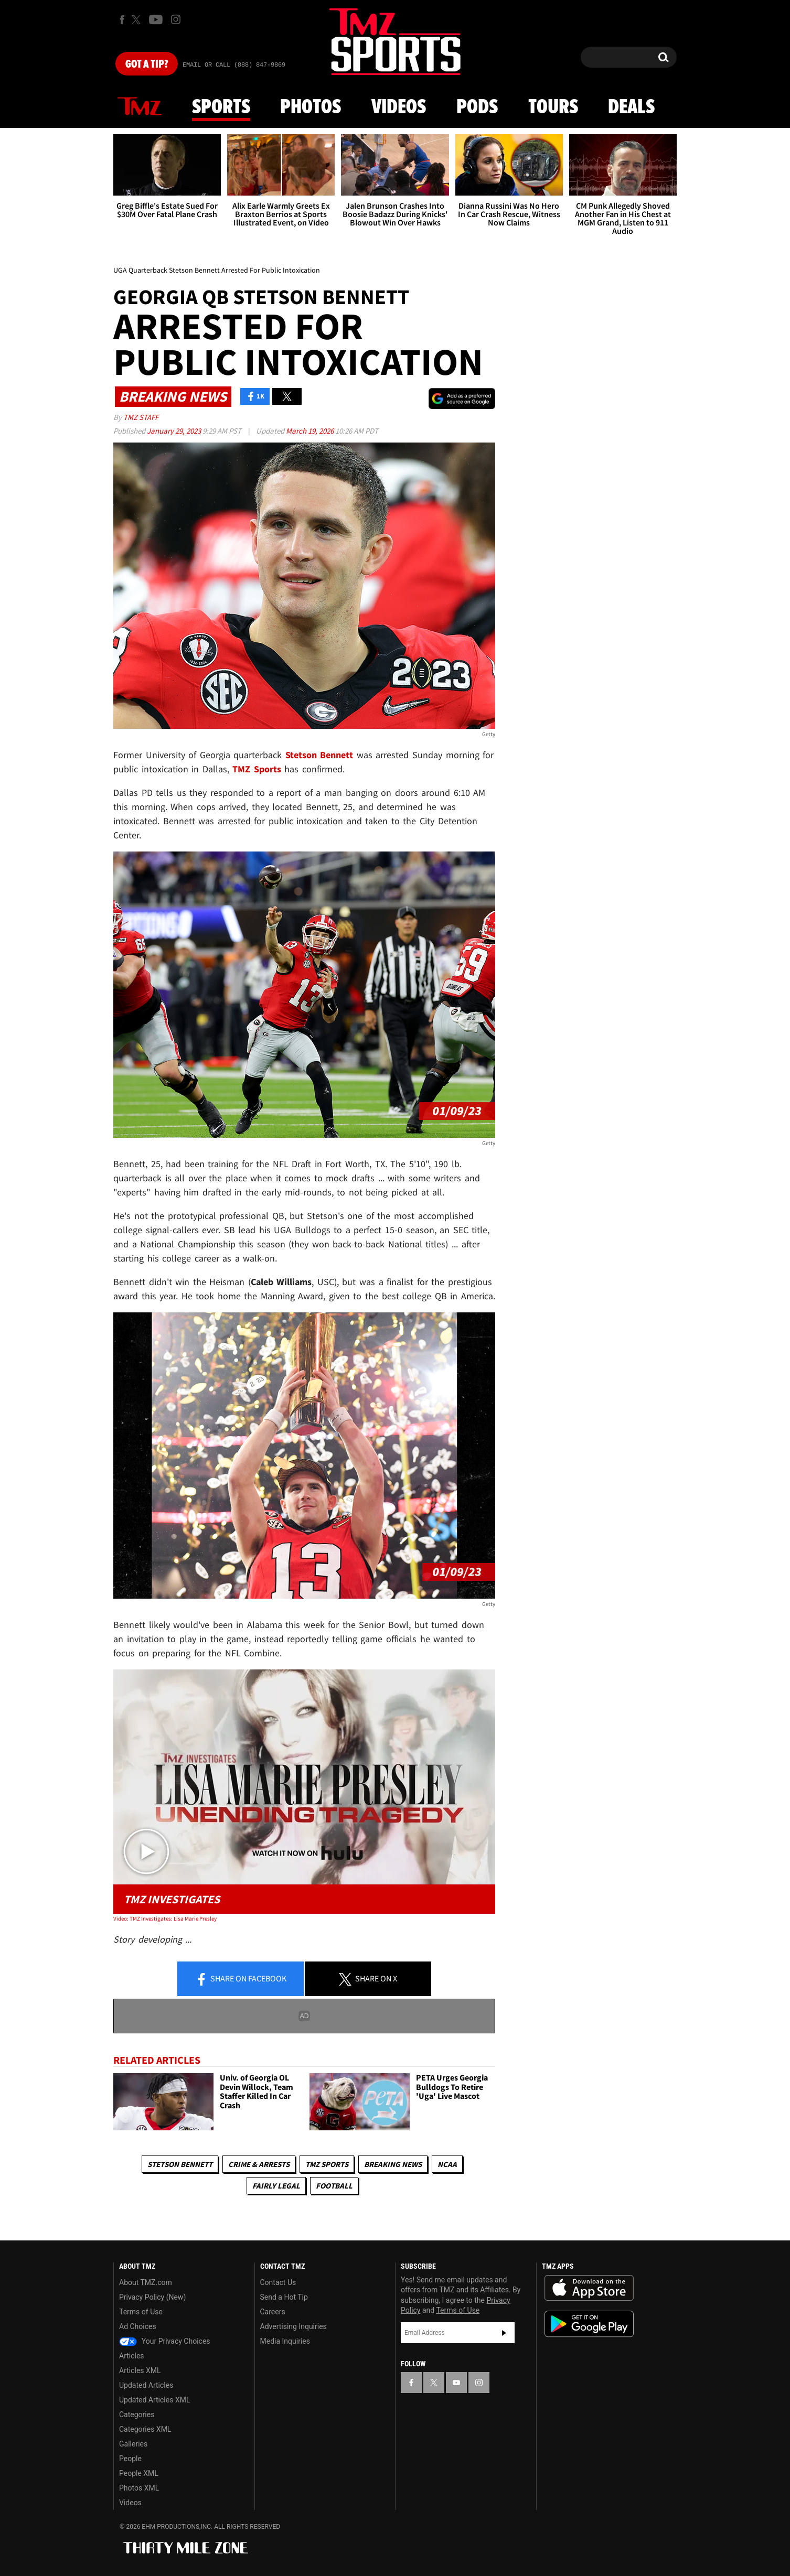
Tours (553, 107)
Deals (631, 107)
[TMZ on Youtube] (156, 19)
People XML (138, 2473)
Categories (136, 2414)
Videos (398, 107)
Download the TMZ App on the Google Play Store (589, 2324)
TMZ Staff (140, 417)
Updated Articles (146, 2385)
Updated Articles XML (154, 2400)
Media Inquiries (285, 2341)
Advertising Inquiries (293, 2326)
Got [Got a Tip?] (146, 64)
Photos (310, 107)
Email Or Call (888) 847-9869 (234, 65)
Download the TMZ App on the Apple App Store (589, 2288)
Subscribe (504, 2332)
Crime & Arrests (259, 2164)
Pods (477, 107)
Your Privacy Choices (164, 2341)
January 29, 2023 (174, 431)
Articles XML (140, 2370)
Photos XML (139, 2488)
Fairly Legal (276, 2186)
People (130, 2458)
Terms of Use (141, 2312)
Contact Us (278, 2282)
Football (334, 2186)
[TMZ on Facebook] (122, 19)
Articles (131, 2356)
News (139, 107)
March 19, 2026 (310, 431)
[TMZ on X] (138, 19)
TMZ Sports (256, 769)
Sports (221, 107)
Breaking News (393, 2164)
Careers (272, 2312)
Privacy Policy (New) (152, 2297)
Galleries (133, 2444)
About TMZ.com (145, 2282)
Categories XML (145, 2429)
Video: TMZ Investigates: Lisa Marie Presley (165, 1918)
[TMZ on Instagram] (176, 19)
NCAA (447, 2164)
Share (240, 1979)
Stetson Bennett (179, 2164)
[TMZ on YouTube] (456, 2382)
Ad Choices (137, 2326)
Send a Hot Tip (284, 2297)
